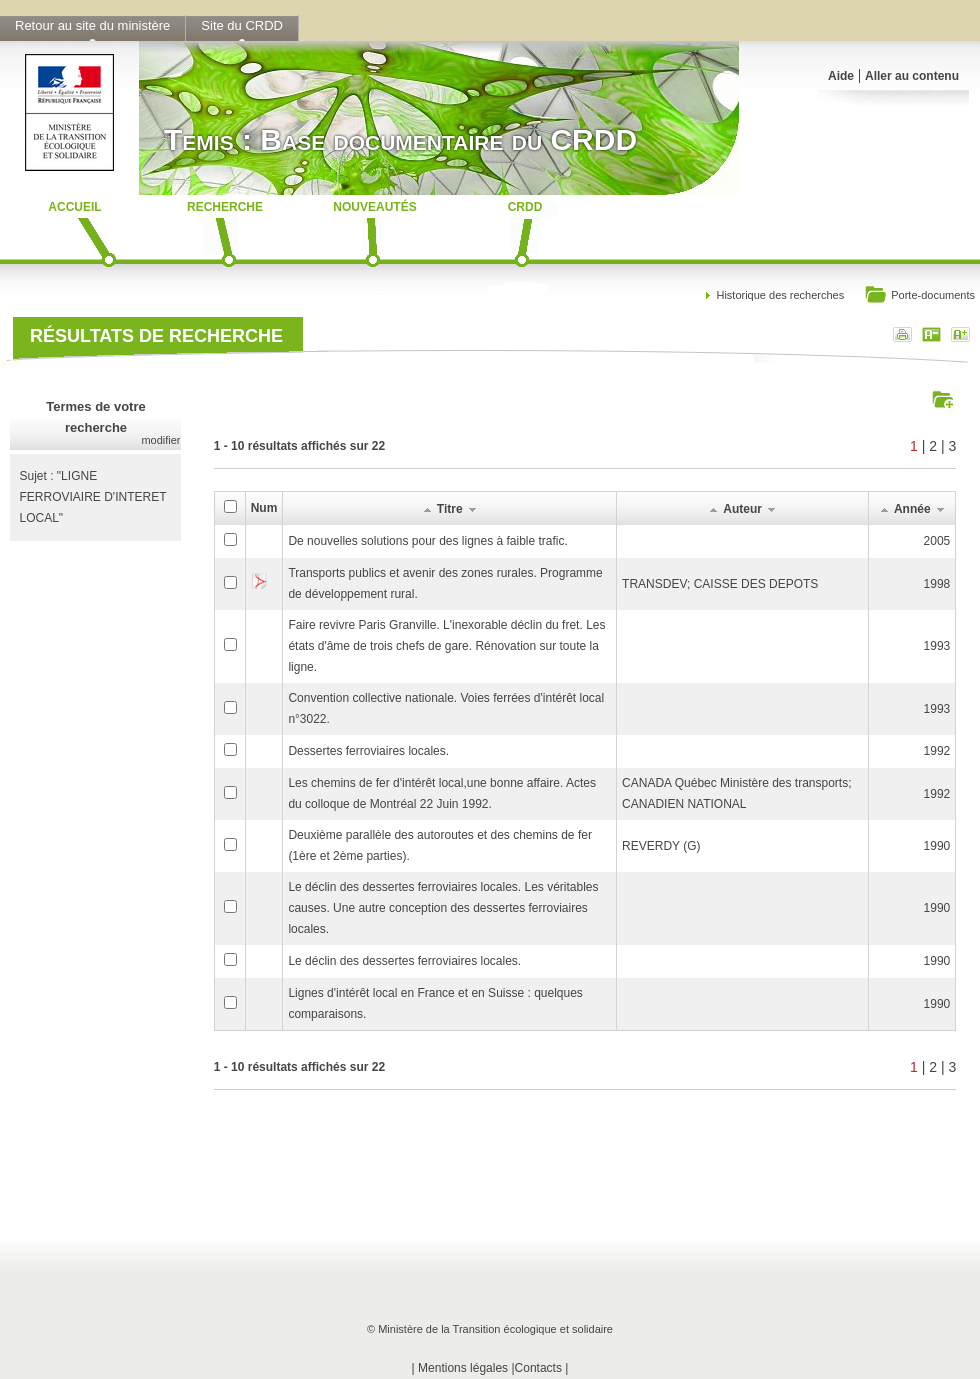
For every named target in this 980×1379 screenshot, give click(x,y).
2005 (937, 541)
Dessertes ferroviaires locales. (368, 751)
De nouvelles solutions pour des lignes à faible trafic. (428, 541)
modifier (160, 440)
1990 (937, 846)
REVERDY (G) (661, 846)
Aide (841, 76)
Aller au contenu (912, 76)
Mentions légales (463, 1368)
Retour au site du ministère (92, 25)
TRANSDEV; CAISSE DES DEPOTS (720, 584)
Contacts (538, 1368)
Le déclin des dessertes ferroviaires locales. (404, 961)
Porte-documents (919, 296)
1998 (937, 584)
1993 (937, 646)
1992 (937, 751)
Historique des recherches (780, 295)
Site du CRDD (242, 25)
